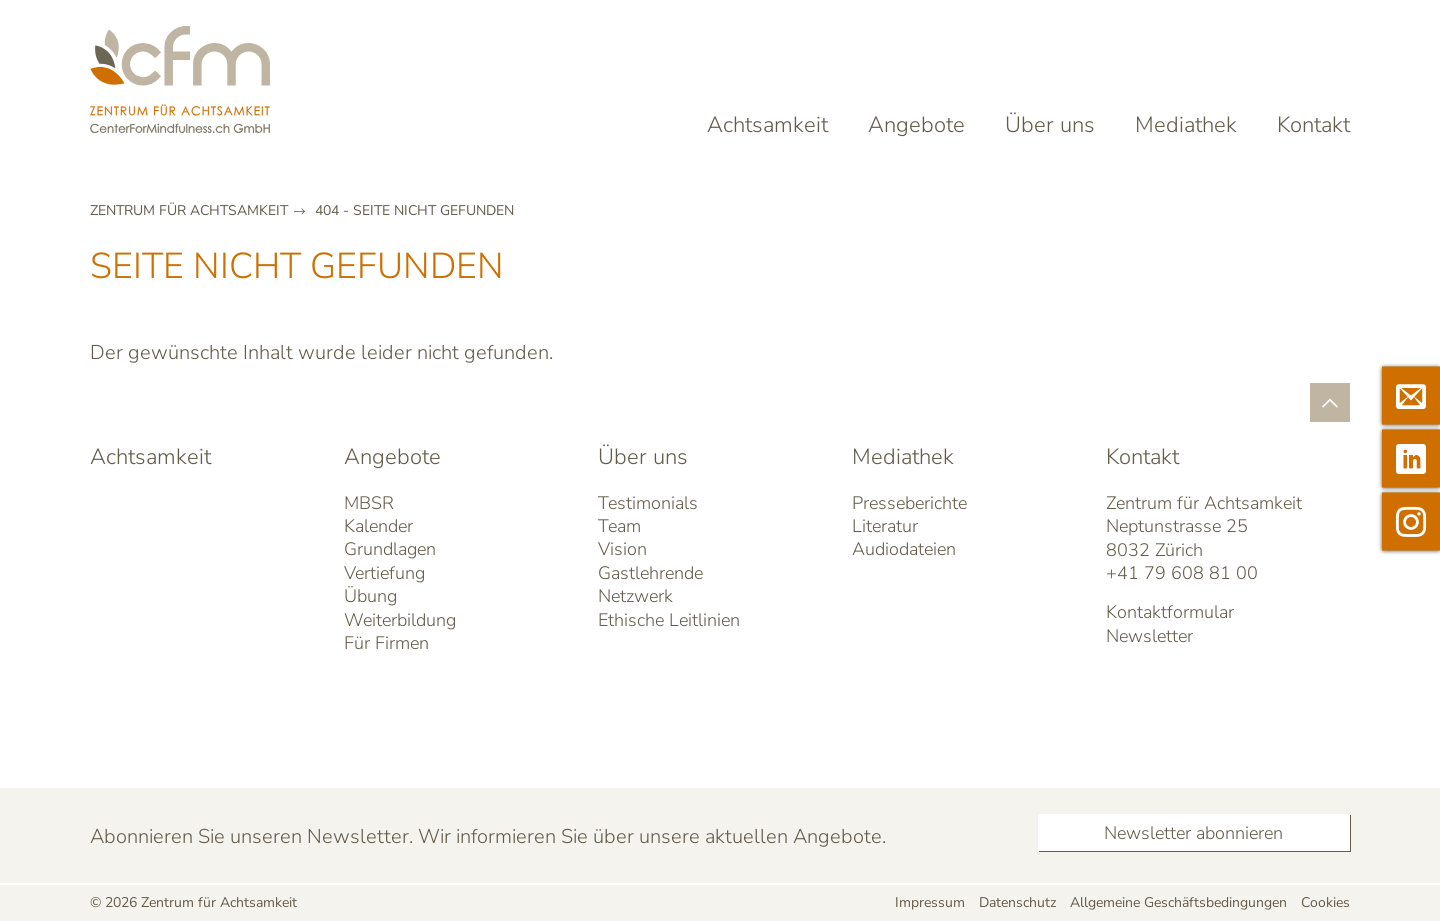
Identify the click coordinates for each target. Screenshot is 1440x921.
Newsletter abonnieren (1193, 833)
